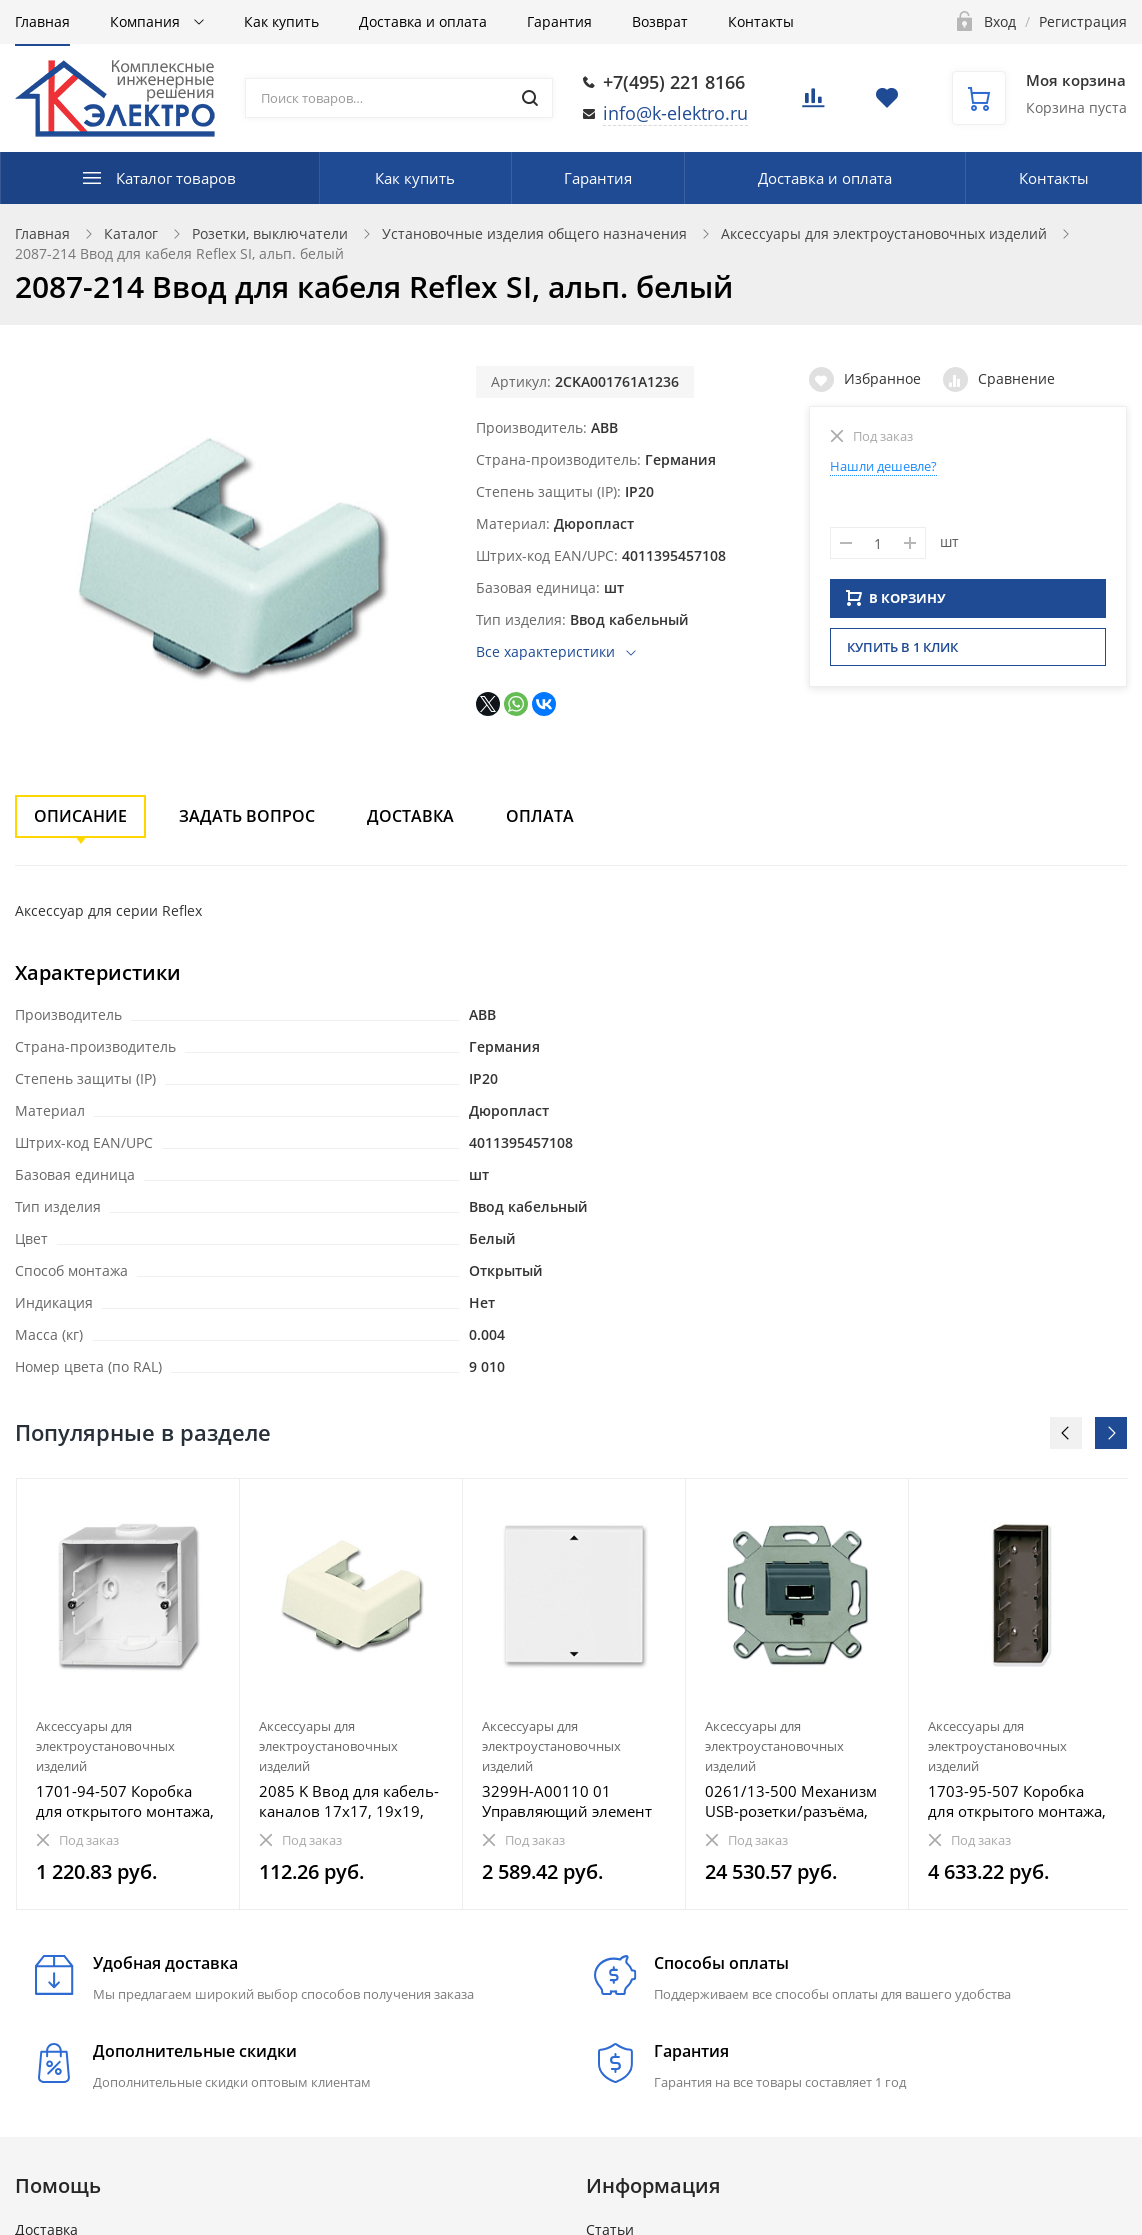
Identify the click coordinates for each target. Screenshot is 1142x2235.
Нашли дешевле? (883, 466)
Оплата (540, 816)
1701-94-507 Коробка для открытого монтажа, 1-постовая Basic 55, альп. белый (125, 1801)
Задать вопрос (247, 816)
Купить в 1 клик (902, 653)
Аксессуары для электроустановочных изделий (884, 233)
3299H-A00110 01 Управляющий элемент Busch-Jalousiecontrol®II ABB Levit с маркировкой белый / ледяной (573, 1801)
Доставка (410, 816)
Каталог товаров (176, 178)
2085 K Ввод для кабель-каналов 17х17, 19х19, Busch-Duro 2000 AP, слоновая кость (349, 1801)
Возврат (660, 21)
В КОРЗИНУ (896, 604)
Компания (147, 21)
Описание (80, 816)
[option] (128, 1694)
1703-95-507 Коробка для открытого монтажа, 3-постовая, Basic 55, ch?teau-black (1017, 1801)
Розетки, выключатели (270, 233)
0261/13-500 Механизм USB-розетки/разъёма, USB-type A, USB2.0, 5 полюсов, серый (791, 1801)
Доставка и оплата (423, 21)
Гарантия (559, 21)
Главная (42, 21)
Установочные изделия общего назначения (534, 233)
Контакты (761, 21)
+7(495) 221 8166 (674, 82)
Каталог (131, 233)
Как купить (281, 21)
